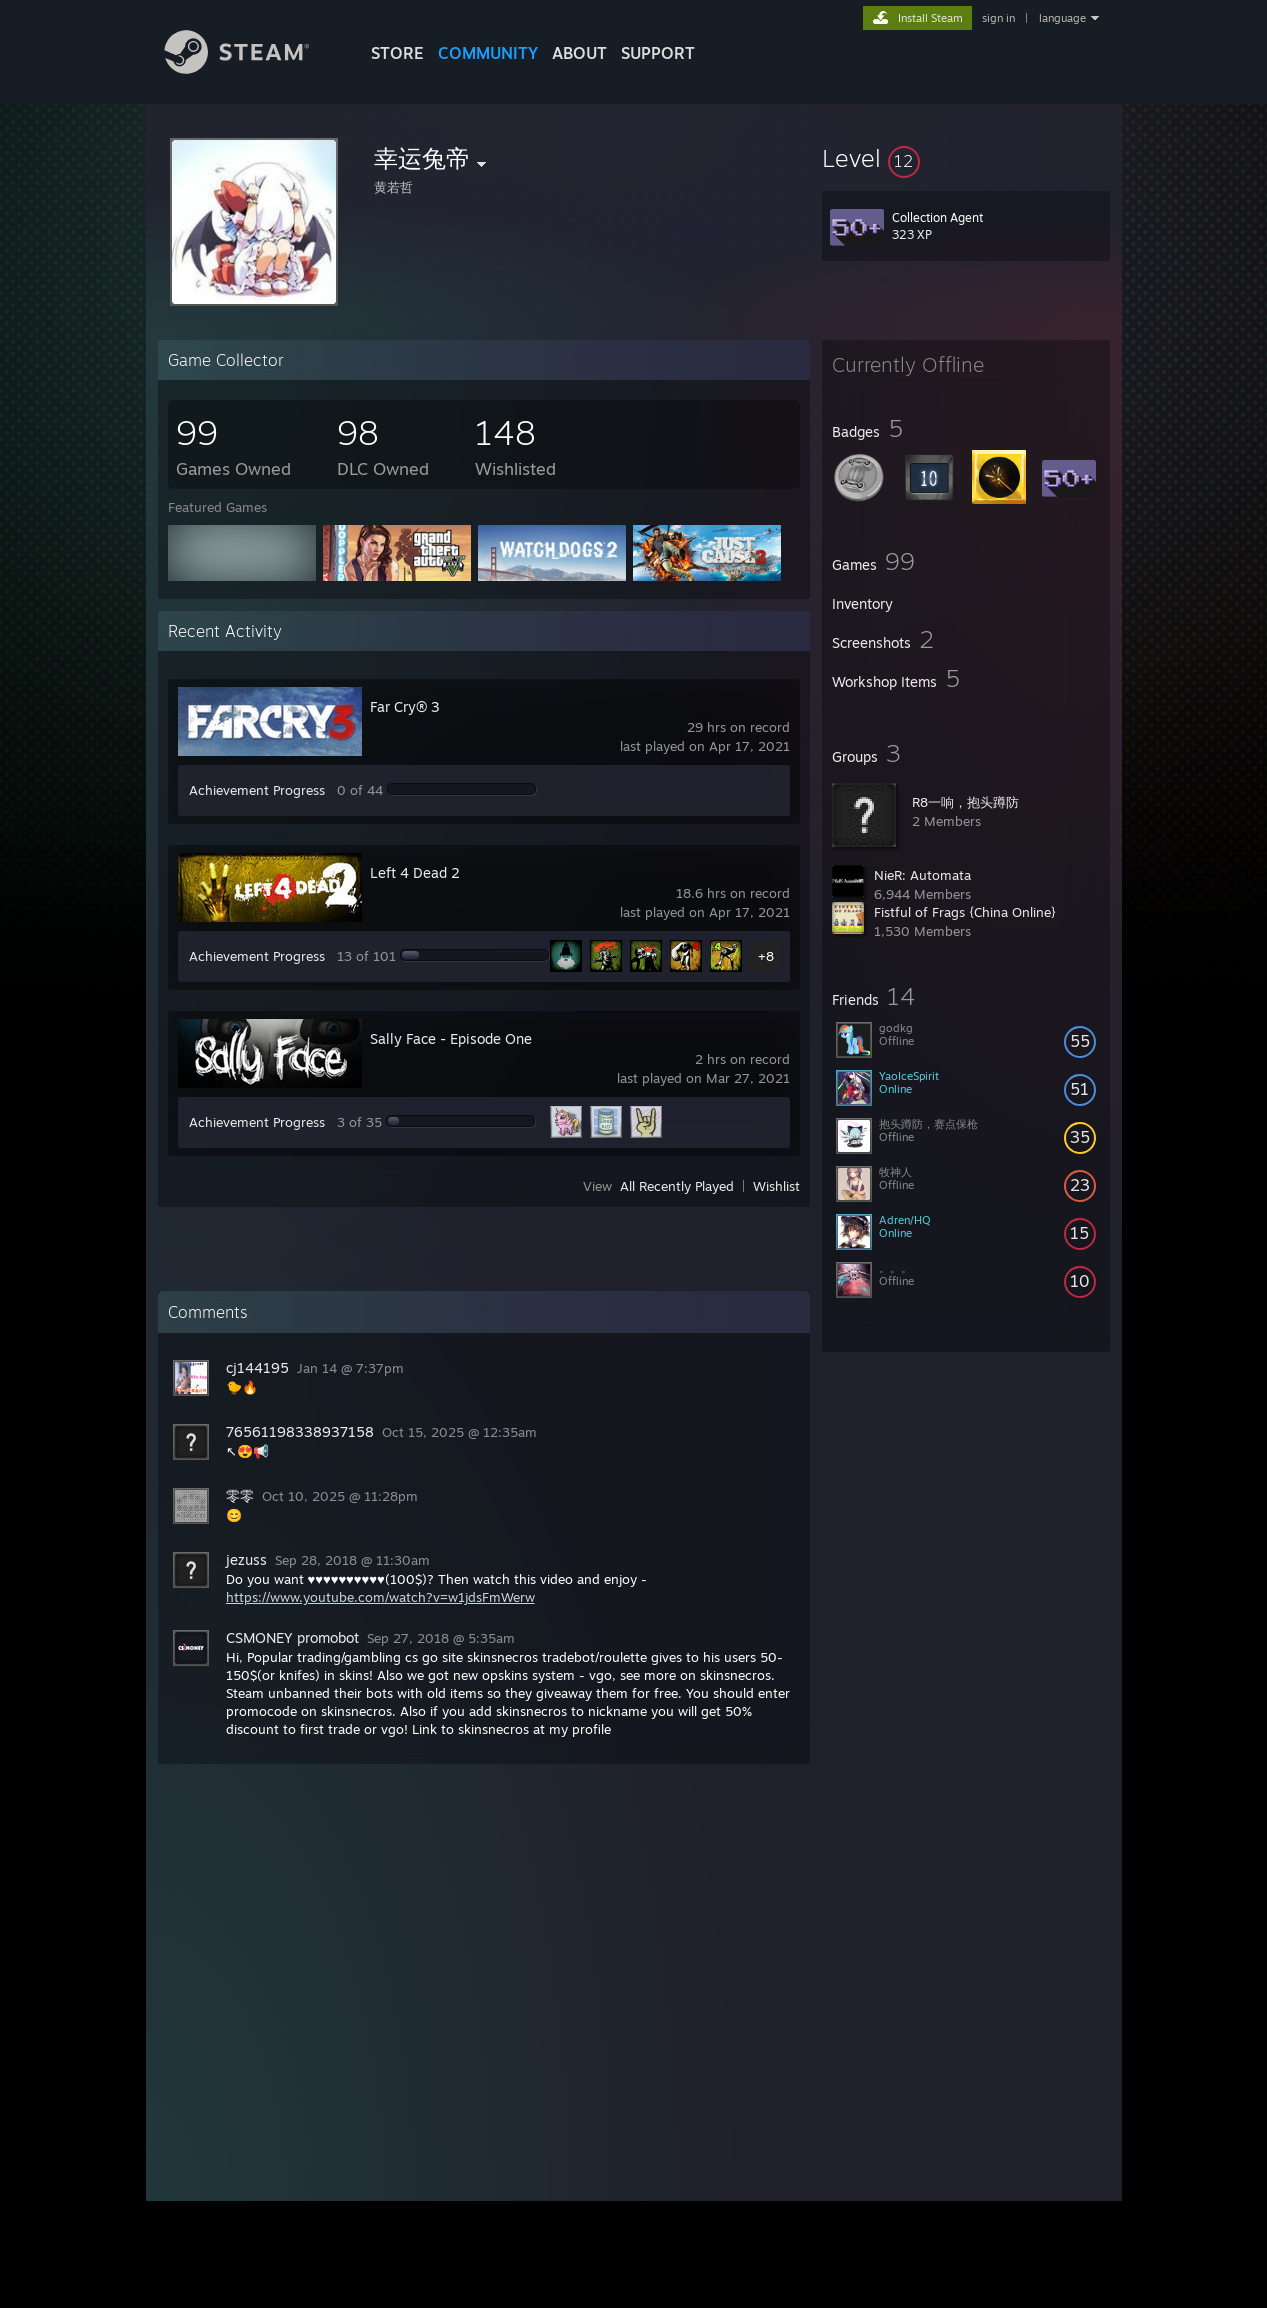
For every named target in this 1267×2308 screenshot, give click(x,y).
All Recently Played (677, 1186)
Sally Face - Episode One (451, 1038)
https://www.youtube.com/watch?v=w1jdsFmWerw (380, 1597)
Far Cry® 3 (405, 706)
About (579, 53)
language (1062, 18)
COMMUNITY (488, 53)
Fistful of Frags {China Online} (965, 912)
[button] (966, 158)
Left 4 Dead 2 (415, 872)
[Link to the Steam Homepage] (252, 68)
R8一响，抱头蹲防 (965, 802)
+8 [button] (766, 956)
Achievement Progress (257, 790)
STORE (397, 53)
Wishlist (776, 1186)
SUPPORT (658, 53)
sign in (998, 18)
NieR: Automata (922, 875)
